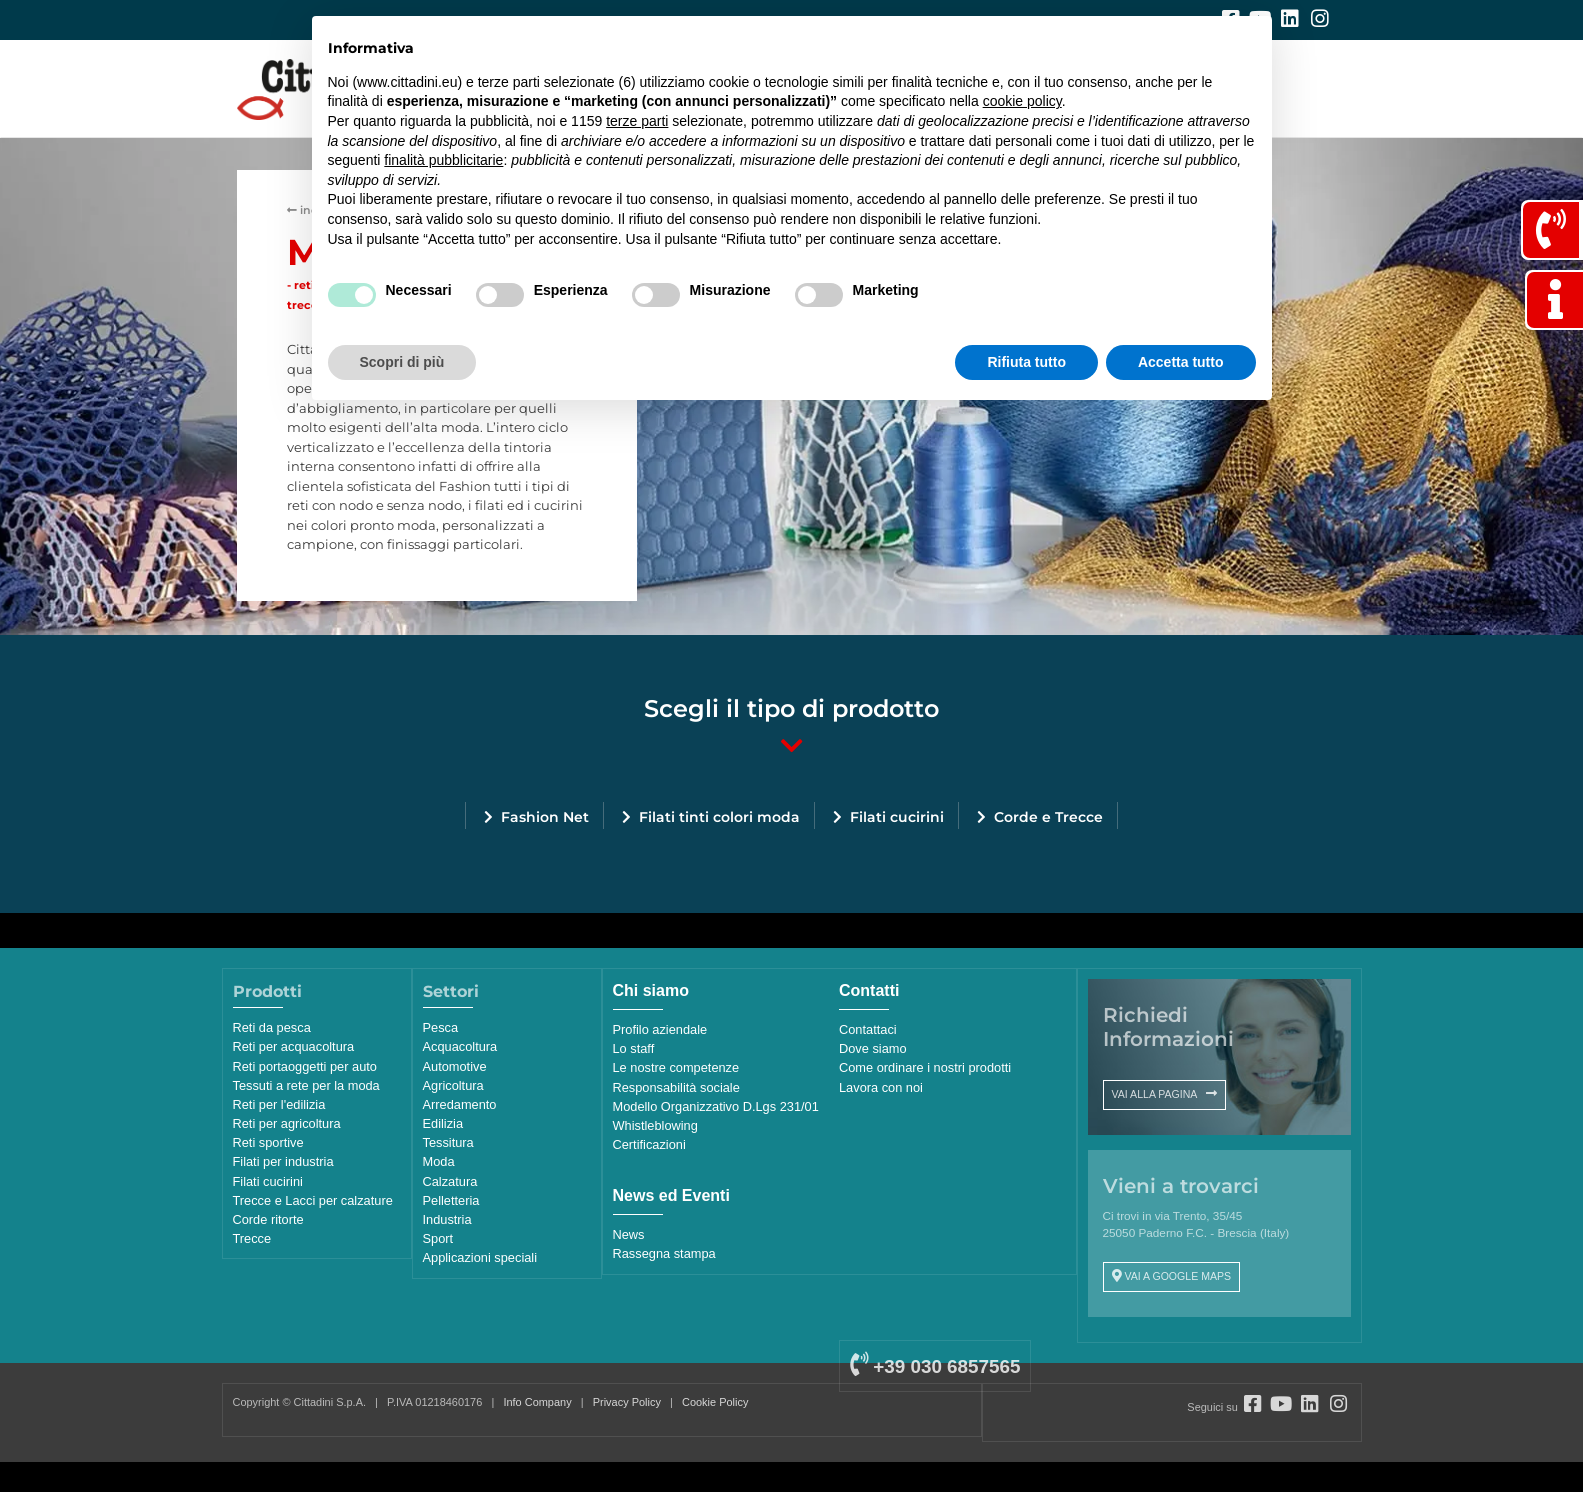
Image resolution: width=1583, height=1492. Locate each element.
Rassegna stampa (664, 1253)
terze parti (637, 121)
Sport (438, 1238)
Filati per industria (283, 1161)
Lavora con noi (881, 1087)
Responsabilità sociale (676, 1087)
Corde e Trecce (1048, 817)
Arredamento (460, 1104)
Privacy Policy (627, 1402)
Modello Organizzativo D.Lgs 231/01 (716, 1106)
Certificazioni (649, 1144)
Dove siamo (873, 1048)
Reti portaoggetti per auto (305, 1066)
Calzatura (450, 1181)
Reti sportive (268, 1142)
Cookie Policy (715, 1402)
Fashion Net (545, 817)
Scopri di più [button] (402, 362)
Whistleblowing (655, 1125)
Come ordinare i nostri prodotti (925, 1067)
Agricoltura (453, 1085)
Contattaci (868, 1029)
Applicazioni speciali (480, 1257)
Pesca (441, 1027)
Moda (439, 1161)
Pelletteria (451, 1200)
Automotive (455, 1066)
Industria (447, 1219)
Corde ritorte (268, 1219)
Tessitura (448, 1142)
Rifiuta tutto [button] (1026, 362)
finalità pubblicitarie (443, 160)
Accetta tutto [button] (1181, 362)
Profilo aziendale (660, 1029)
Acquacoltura (460, 1046)
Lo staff (634, 1048)
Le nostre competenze (676, 1067)
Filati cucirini (897, 817)
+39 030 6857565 (935, 1366)
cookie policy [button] (1022, 101)
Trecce (252, 1238)
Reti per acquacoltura (294, 1046)
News (629, 1234)
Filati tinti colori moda (719, 817)
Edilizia (443, 1123)
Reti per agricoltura (287, 1123)
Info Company (537, 1402)
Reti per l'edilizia (279, 1104)
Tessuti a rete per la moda (306, 1085)
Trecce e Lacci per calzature (313, 1200)
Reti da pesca (272, 1027)
